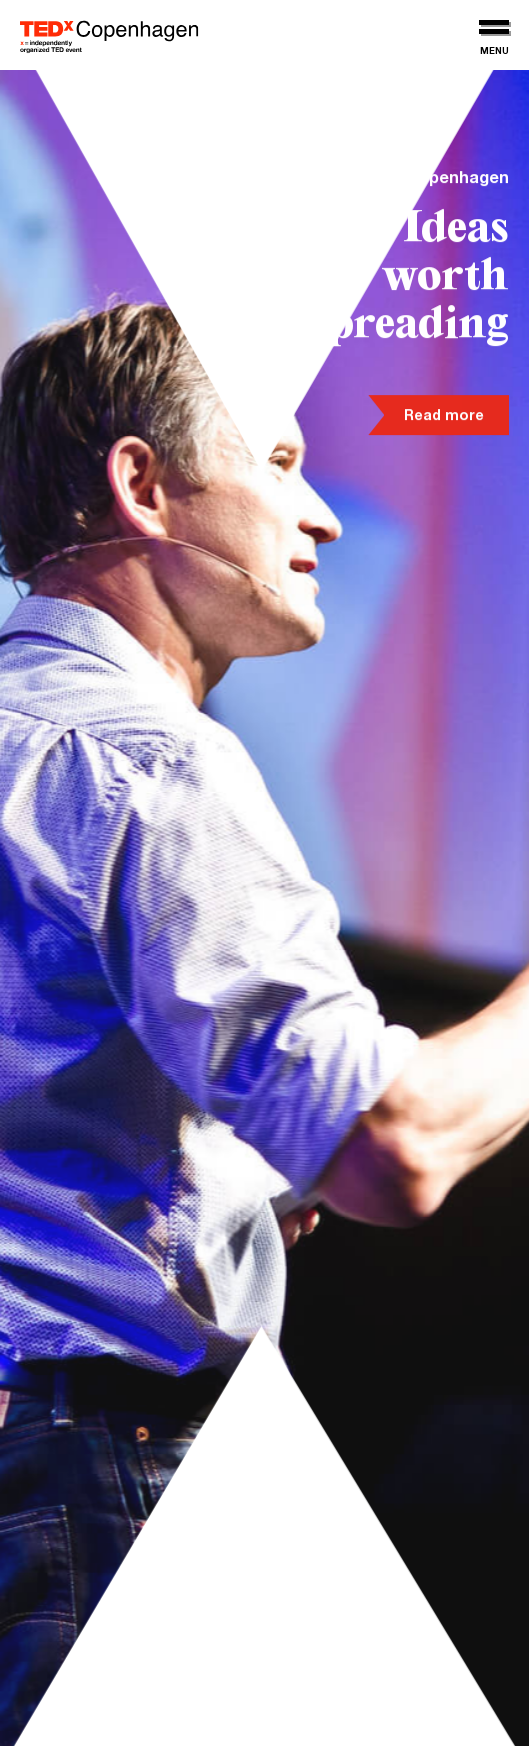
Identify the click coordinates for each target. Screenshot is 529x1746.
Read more (444, 418)
